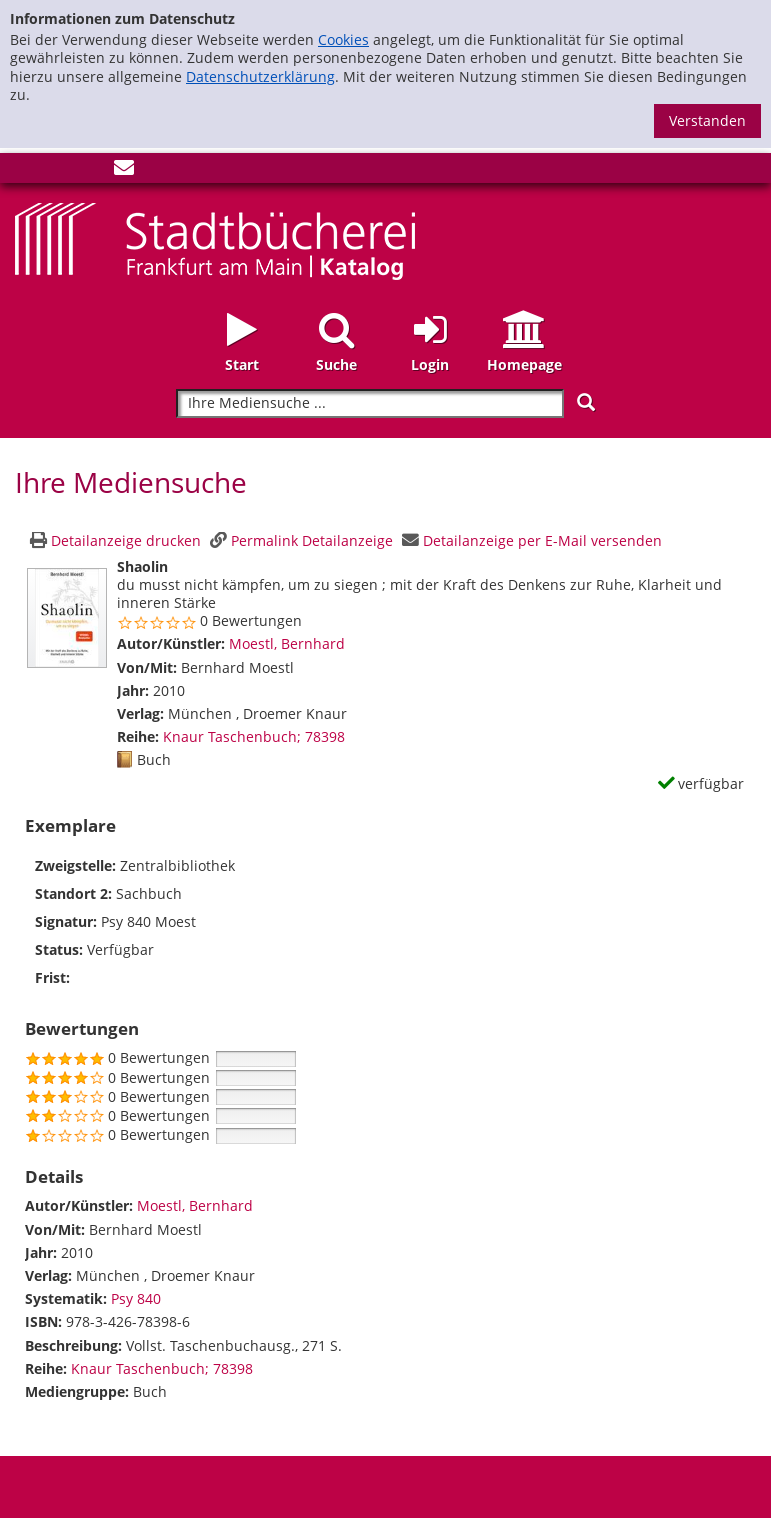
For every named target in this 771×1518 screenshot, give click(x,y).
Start (242, 364)
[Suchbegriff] (369, 403)
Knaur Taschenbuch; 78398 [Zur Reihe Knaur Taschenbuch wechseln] (254, 736)
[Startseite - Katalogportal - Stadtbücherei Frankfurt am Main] (215, 239)
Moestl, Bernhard (287, 643)
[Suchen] (586, 402)
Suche (336, 364)
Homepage (524, 364)
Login (430, 364)
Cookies (343, 39)
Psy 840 (136, 1298)
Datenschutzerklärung (260, 76)
